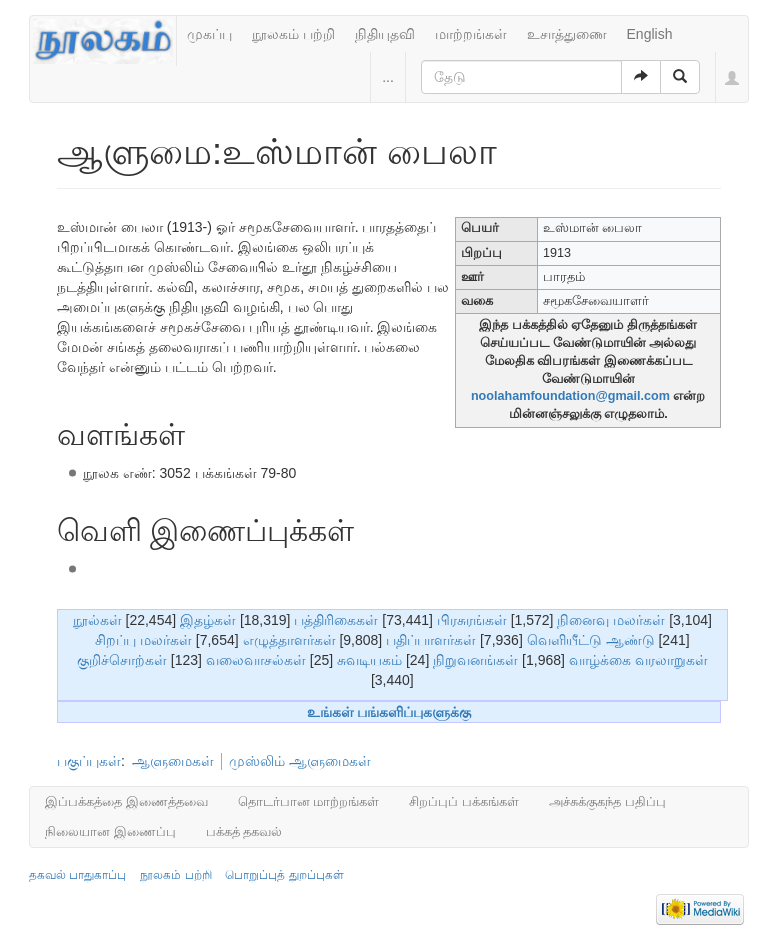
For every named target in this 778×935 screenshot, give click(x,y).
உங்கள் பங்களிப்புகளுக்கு (389, 712)
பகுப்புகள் (89, 761)
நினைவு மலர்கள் (611, 620)
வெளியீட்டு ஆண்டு (591, 640)
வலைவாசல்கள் (256, 660)
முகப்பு (209, 34)
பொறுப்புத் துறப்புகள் (284, 875)
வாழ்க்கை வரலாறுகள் (638, 660)
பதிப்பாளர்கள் (431, 640)
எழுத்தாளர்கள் (289, 640)
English (650, 34)
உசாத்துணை (567, 34)
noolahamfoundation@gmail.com (570, 396)
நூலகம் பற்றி (293, 34)
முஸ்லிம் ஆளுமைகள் (300, 761)
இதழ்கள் (208, 620)
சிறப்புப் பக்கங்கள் (464, 801)
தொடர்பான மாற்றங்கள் (309, 801)
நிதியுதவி (385, 34)
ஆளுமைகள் (173, 761)
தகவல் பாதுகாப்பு (77, 875)
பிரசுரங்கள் (472, 620)
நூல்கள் (97, 620)
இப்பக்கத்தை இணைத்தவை (126, 801)
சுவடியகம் (369, 660)
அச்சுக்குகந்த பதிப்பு (607, 801)
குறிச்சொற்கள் (122, 660)
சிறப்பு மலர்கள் (143, 640)
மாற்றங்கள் (471, 34)
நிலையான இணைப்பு (110, 831)
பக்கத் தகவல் (244, 831)
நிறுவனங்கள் (475, 660)
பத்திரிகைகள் (336, 620)
